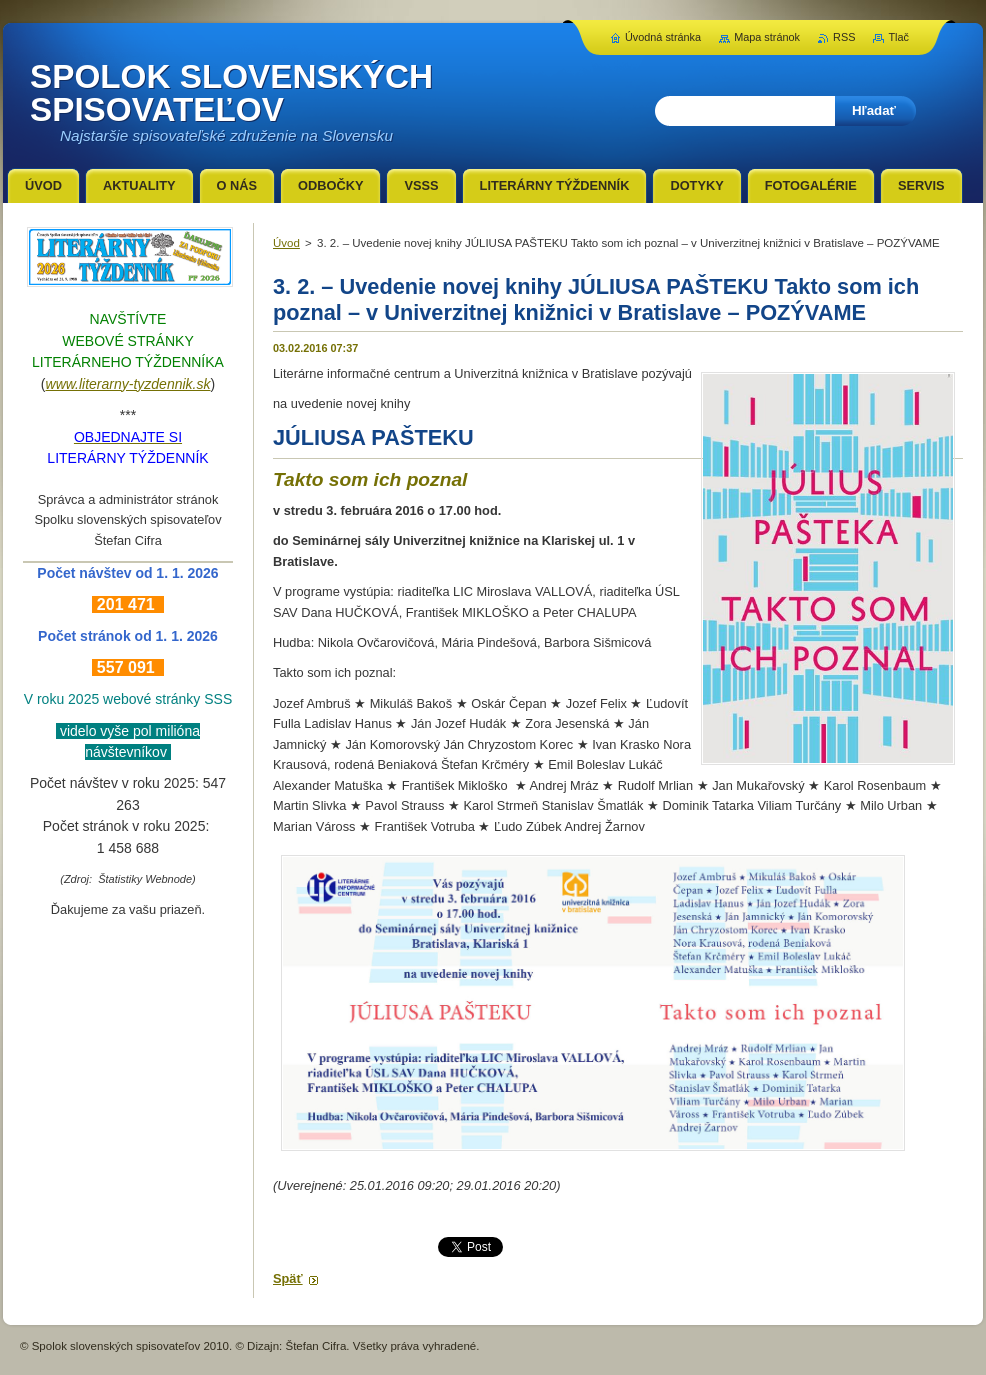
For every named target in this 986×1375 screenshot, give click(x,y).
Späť (288, 1278)
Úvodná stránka (663, 37)
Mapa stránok (767, 37)
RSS (844, 37)
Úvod (286, 243)
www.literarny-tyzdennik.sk (128, 384)
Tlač (898, 37)
